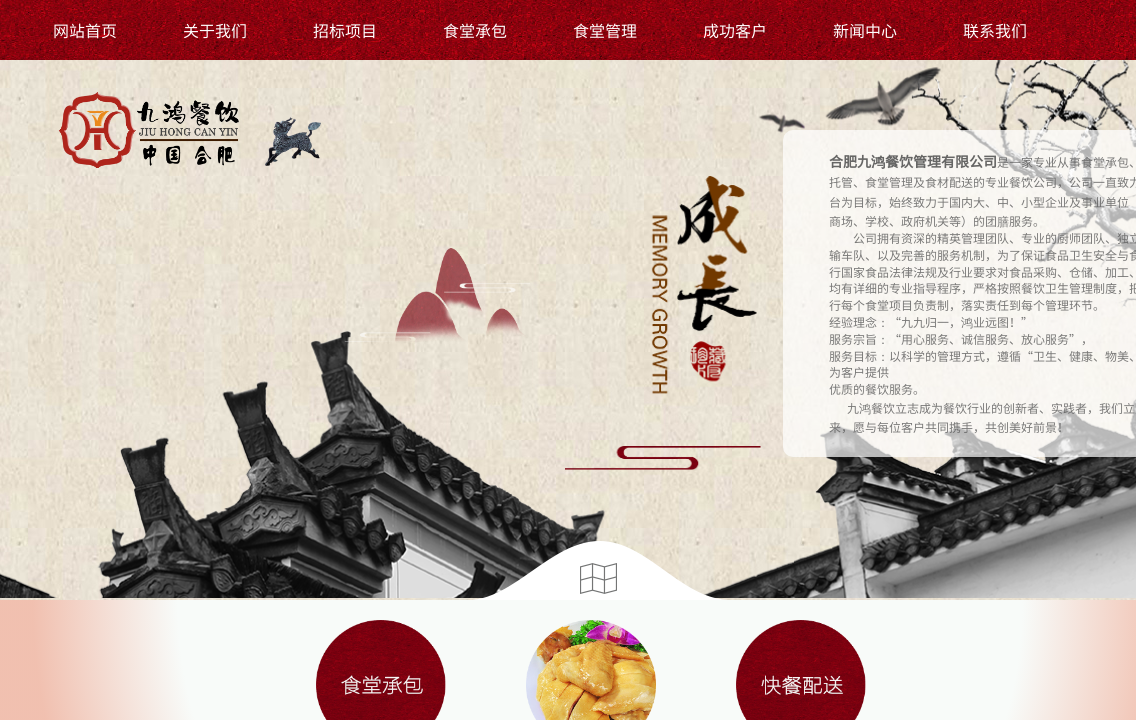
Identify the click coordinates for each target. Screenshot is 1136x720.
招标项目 (345, 30)
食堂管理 (605, 30)
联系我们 (995, 30)
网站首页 (85, 30)
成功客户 (735, 30)
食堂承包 (475, 30)
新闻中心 (865, 30)
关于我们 (215, 30)
